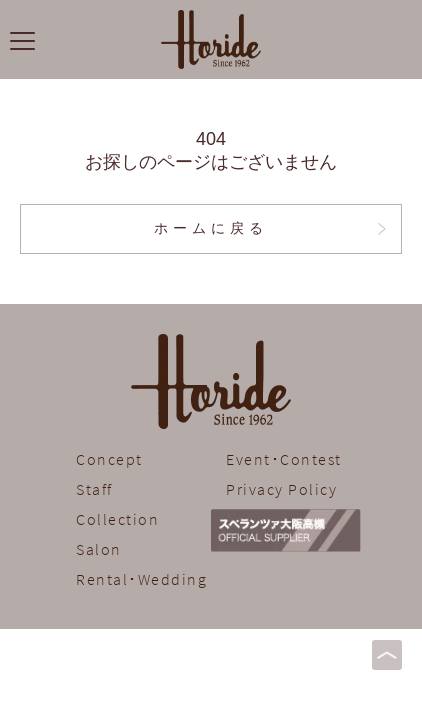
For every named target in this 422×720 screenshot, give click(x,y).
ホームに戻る (211, 228)
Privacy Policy (281, 489)
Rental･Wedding (141, 579)
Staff (94, 489)
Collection (117, 519)
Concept (109, 459)
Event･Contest (284, 459)
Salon (99, 549)
